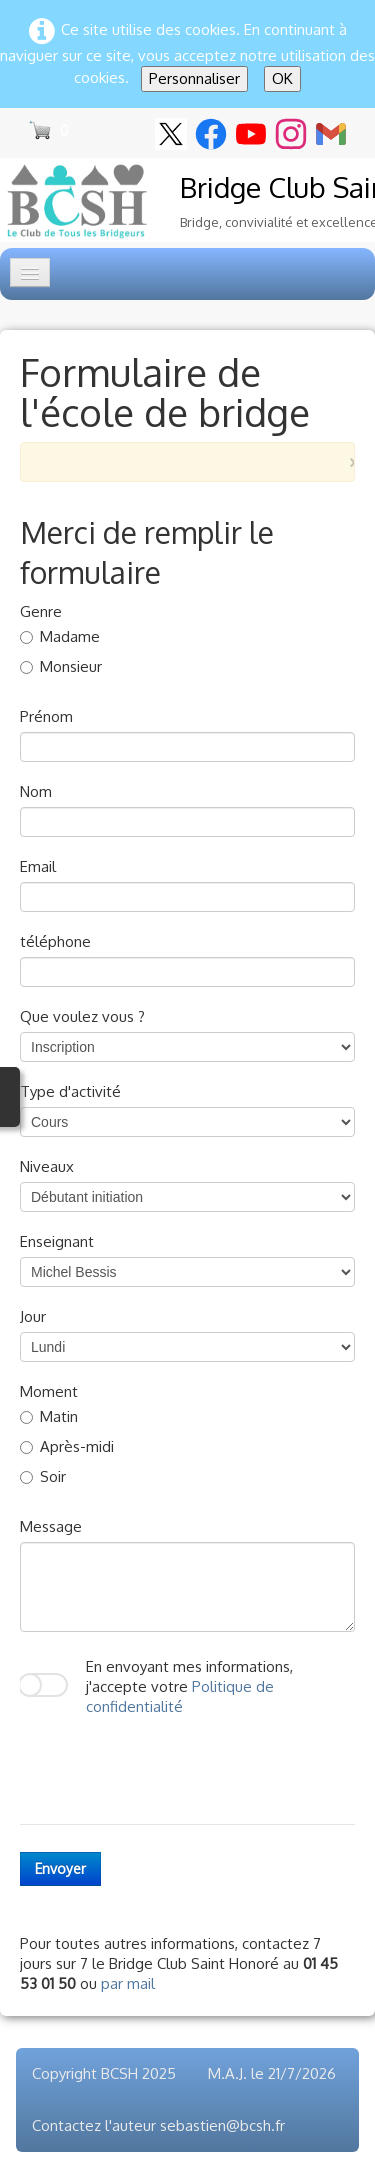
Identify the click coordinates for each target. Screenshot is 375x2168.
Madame (60, 636)
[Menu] (30, 272)
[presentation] (172, 1765)
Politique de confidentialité (180, 1696)
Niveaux (47, 1166)
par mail (128, 1983)
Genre (41, 611)
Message (51, 1526)
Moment (49, 1391)
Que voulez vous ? (82, 1016)
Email (38, 866)
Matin (49, 1416)
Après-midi (67, 1446)
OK (282, 78)
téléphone (55, 941)
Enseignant (57, 1241)
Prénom (46, 716)
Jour (33, 1316)
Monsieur (61, 666)
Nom (36, 791)
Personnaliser (194, 78)
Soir (43, 1476)
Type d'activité (70, 1091)
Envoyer (60, 1868)
